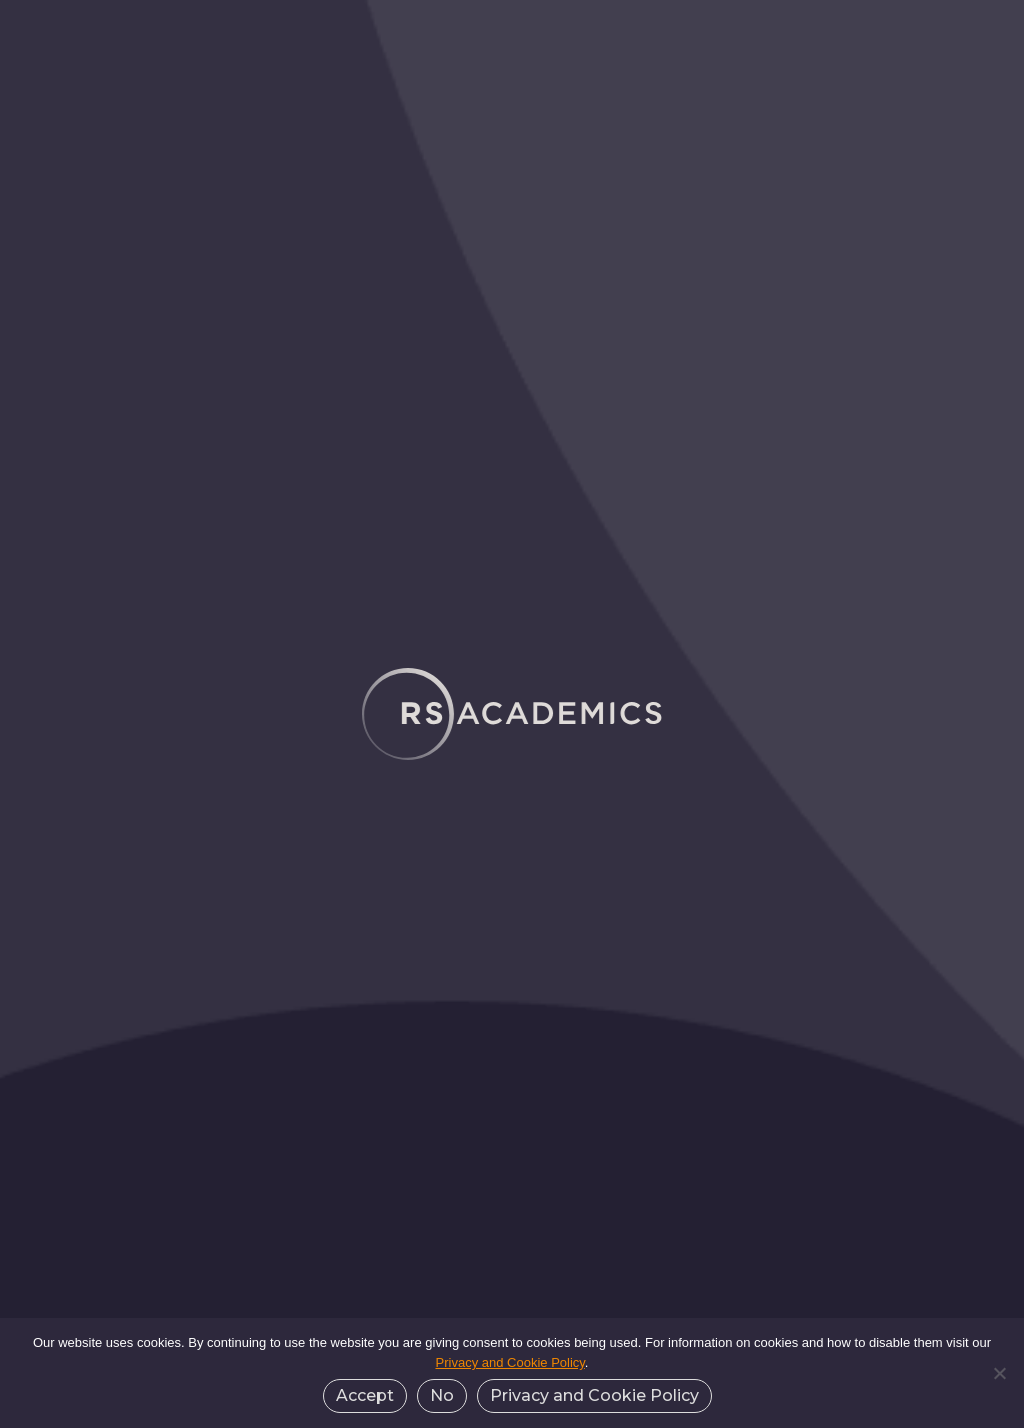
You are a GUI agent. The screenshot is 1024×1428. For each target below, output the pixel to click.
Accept (365, 1395)
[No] (999, 1373)
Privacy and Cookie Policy (510, 1362)
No (442, 1395)
